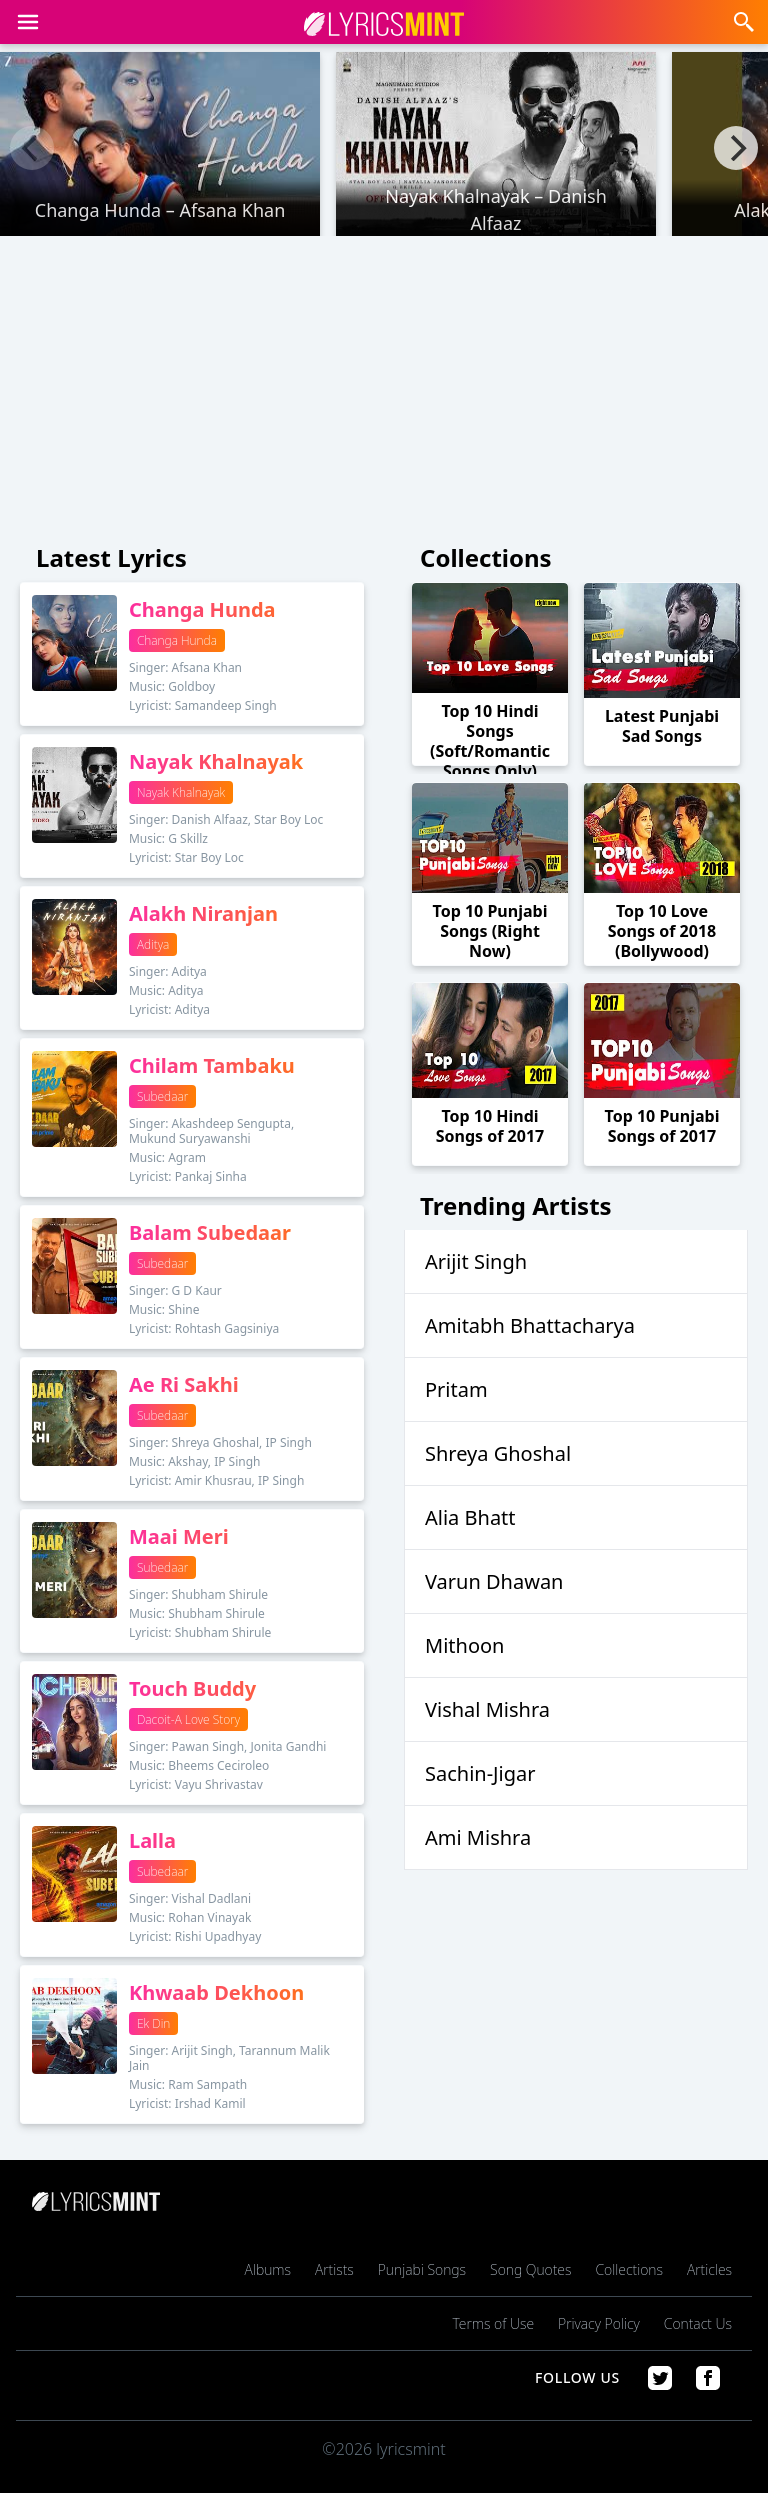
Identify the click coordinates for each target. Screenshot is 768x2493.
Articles (709, 2269)
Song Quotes (530, 2269)
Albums (268, 2269)
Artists (334, 2269)
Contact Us (698, 2323)
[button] (28, 22)
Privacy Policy (599, 2323)
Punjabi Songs (422, 2269)
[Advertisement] (384, 384)
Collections (629, 2269)
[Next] (736, 148)
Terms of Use (493, 2323)
